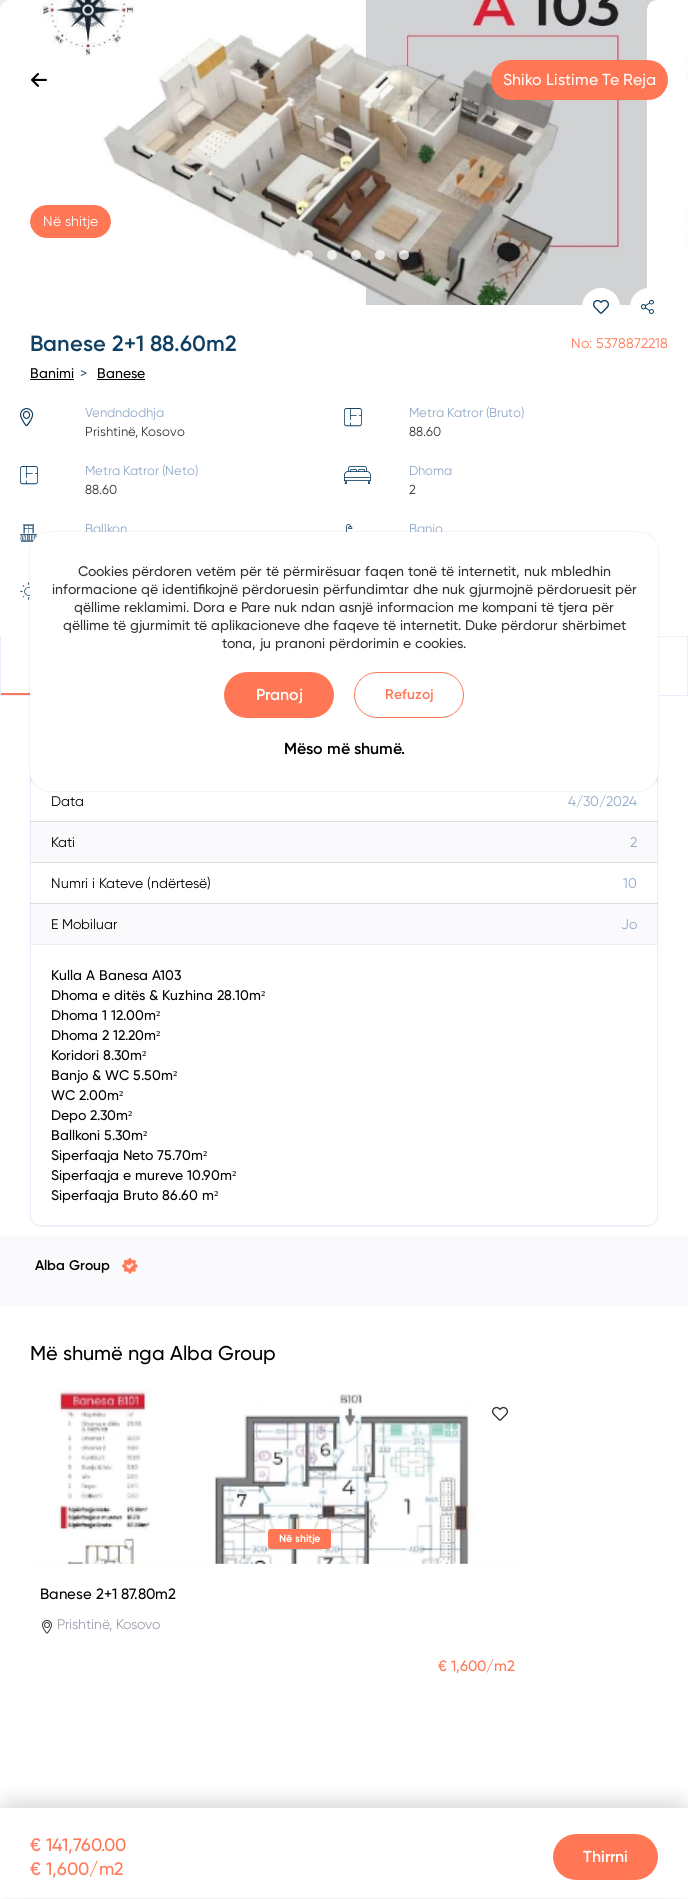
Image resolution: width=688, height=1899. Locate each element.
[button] (284, 255)
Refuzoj (409, 694)
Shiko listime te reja (579, 79)
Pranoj (279, 694)
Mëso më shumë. (344, 748)
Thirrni (605, 1856)
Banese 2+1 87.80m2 (108, 1594)
